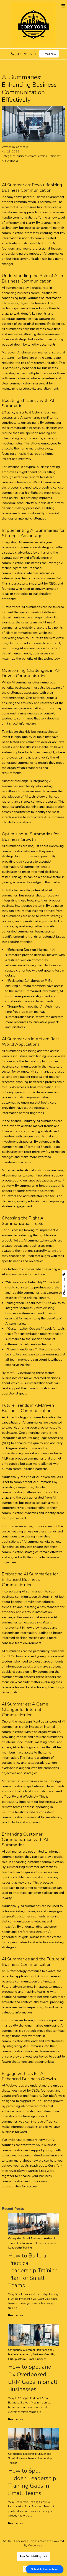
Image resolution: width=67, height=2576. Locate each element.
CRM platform (17, 2359)
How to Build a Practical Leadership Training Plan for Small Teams (33, 2270)
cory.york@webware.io (21, 2171)
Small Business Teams (22, 2458)
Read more (15, 2315)
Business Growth (45, 2243)
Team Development (20, 2243)
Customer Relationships (38, 2350)
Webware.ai (35, 2546)
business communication (32, 156)
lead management (19, 2354)
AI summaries (10, 161)
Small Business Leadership (39, 2238)
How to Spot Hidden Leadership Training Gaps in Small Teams (32, 2482)
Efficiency (55, 156)
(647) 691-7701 (23, 54)
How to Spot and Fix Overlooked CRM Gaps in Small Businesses (32, 2378)
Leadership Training (20, 2248)
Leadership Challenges (37, 2454)
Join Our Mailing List (33, 2556)
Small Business (37, 2359)
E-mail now (49, 54)
